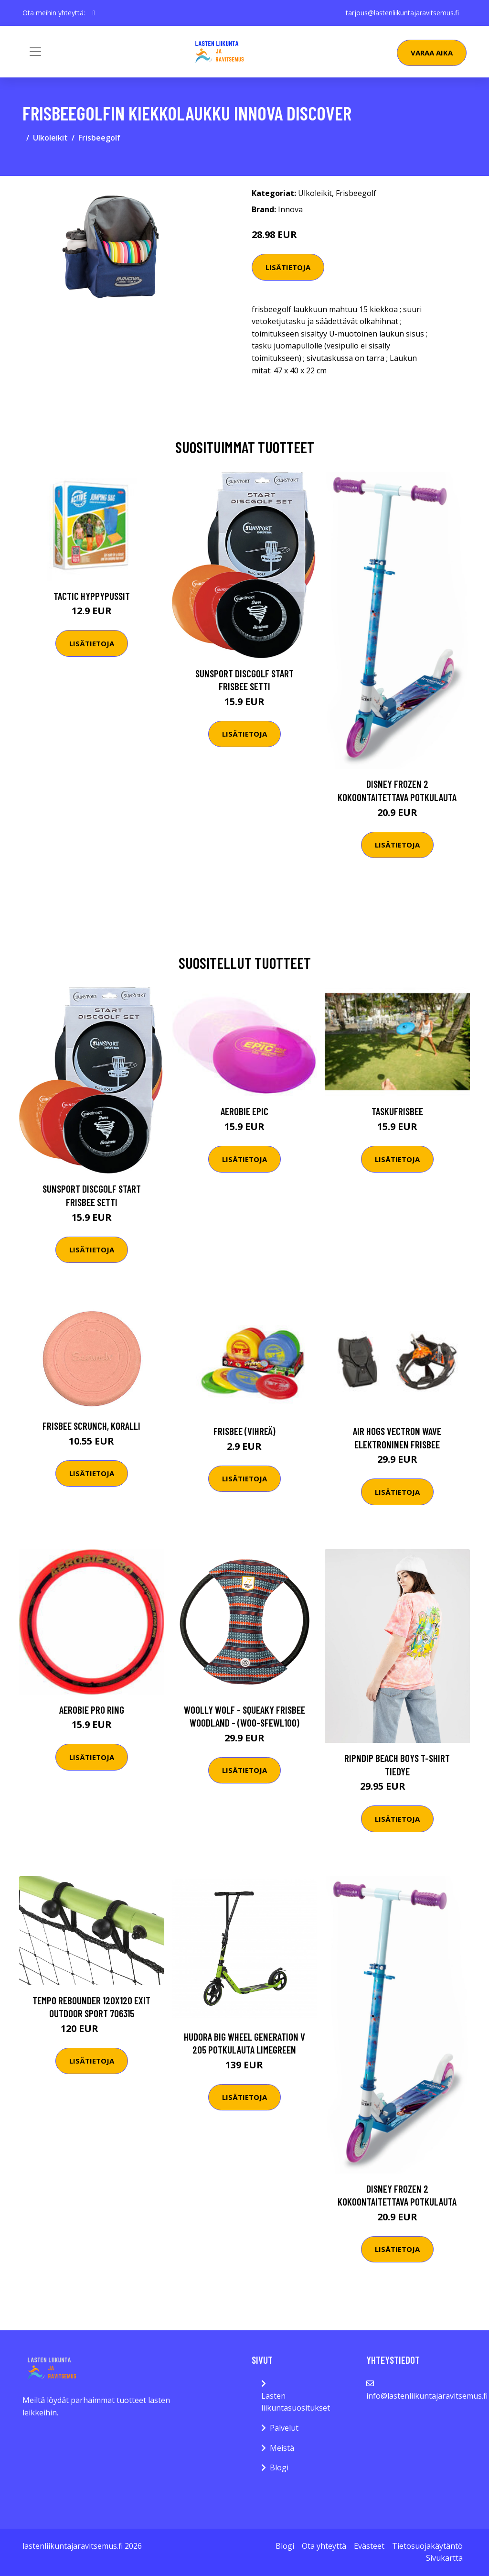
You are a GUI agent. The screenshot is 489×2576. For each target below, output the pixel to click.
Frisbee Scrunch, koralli (91, 1426)
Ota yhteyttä (324, 2546)
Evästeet (369, 2546)
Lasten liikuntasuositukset (295, 2402)
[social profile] (94, 13)
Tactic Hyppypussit (91, 596)
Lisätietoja (288, 267)
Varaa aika (432, 52)
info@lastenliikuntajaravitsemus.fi (427, 2396)
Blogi (279, 2467)
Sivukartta (444, 2558)
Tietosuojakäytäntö (427, 2546)
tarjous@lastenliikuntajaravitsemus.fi (402, 12)
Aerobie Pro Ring (91, 1710)
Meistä (282, 2448)
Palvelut (284, 2428)
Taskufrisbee (397, 1111)
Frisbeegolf (99, 137)
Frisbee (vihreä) (244, 1431)
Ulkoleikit (50, 137)
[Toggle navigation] (35, 52)
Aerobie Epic (244, 1111)
